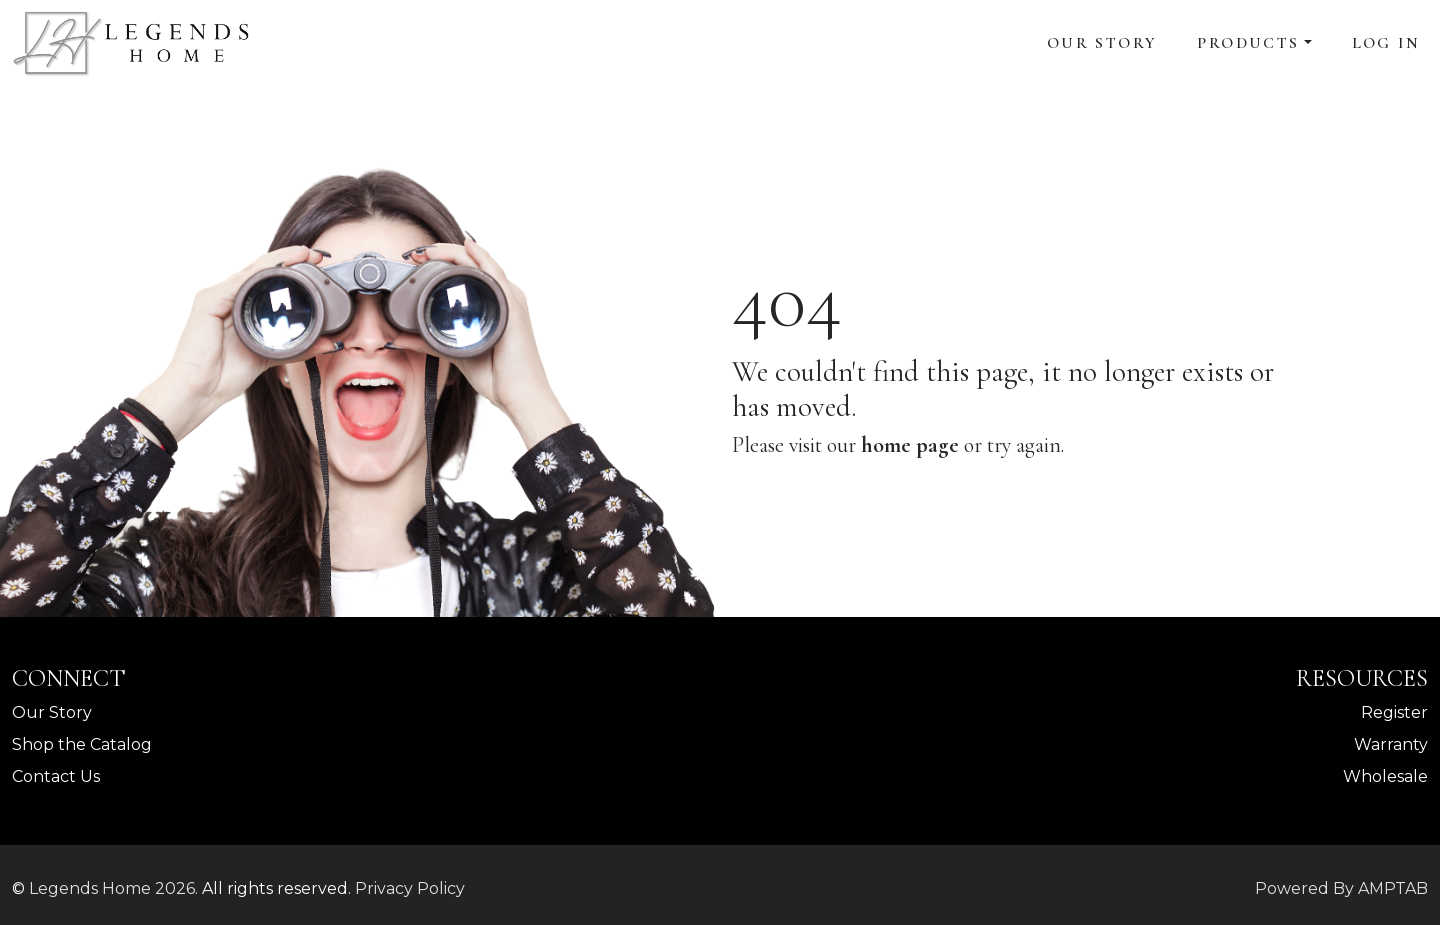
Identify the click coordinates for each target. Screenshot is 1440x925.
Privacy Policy (410, 888)
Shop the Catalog (82, 744)
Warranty (1391, 744)
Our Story (1102, 43)
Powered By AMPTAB (1341, 888)
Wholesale (1385, 776)
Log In (1386, 43)
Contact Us (56, 776)
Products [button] (1248, 43)
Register (1394, 712)
